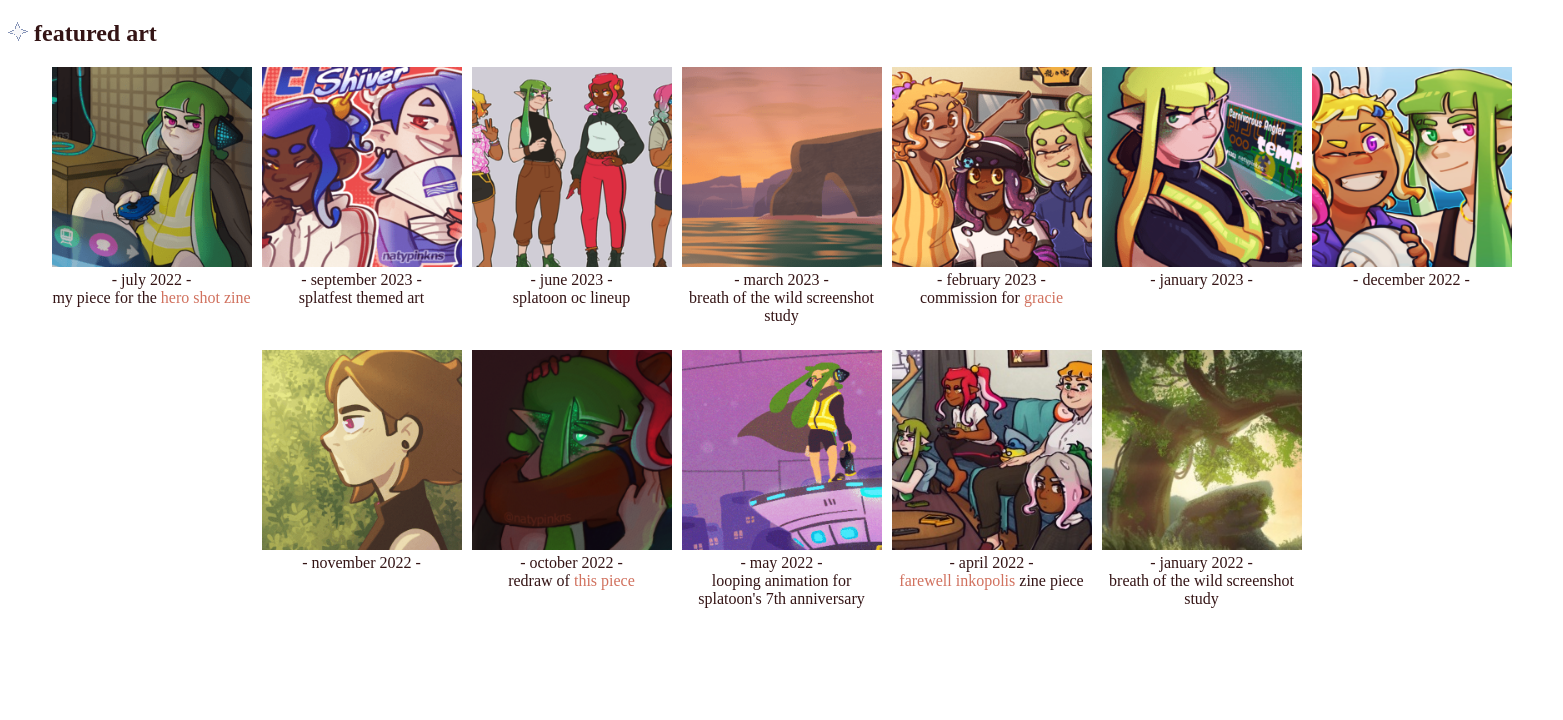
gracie (1043, 297)
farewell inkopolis (957, 580)
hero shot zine (206, 297)
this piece (604, 580)
